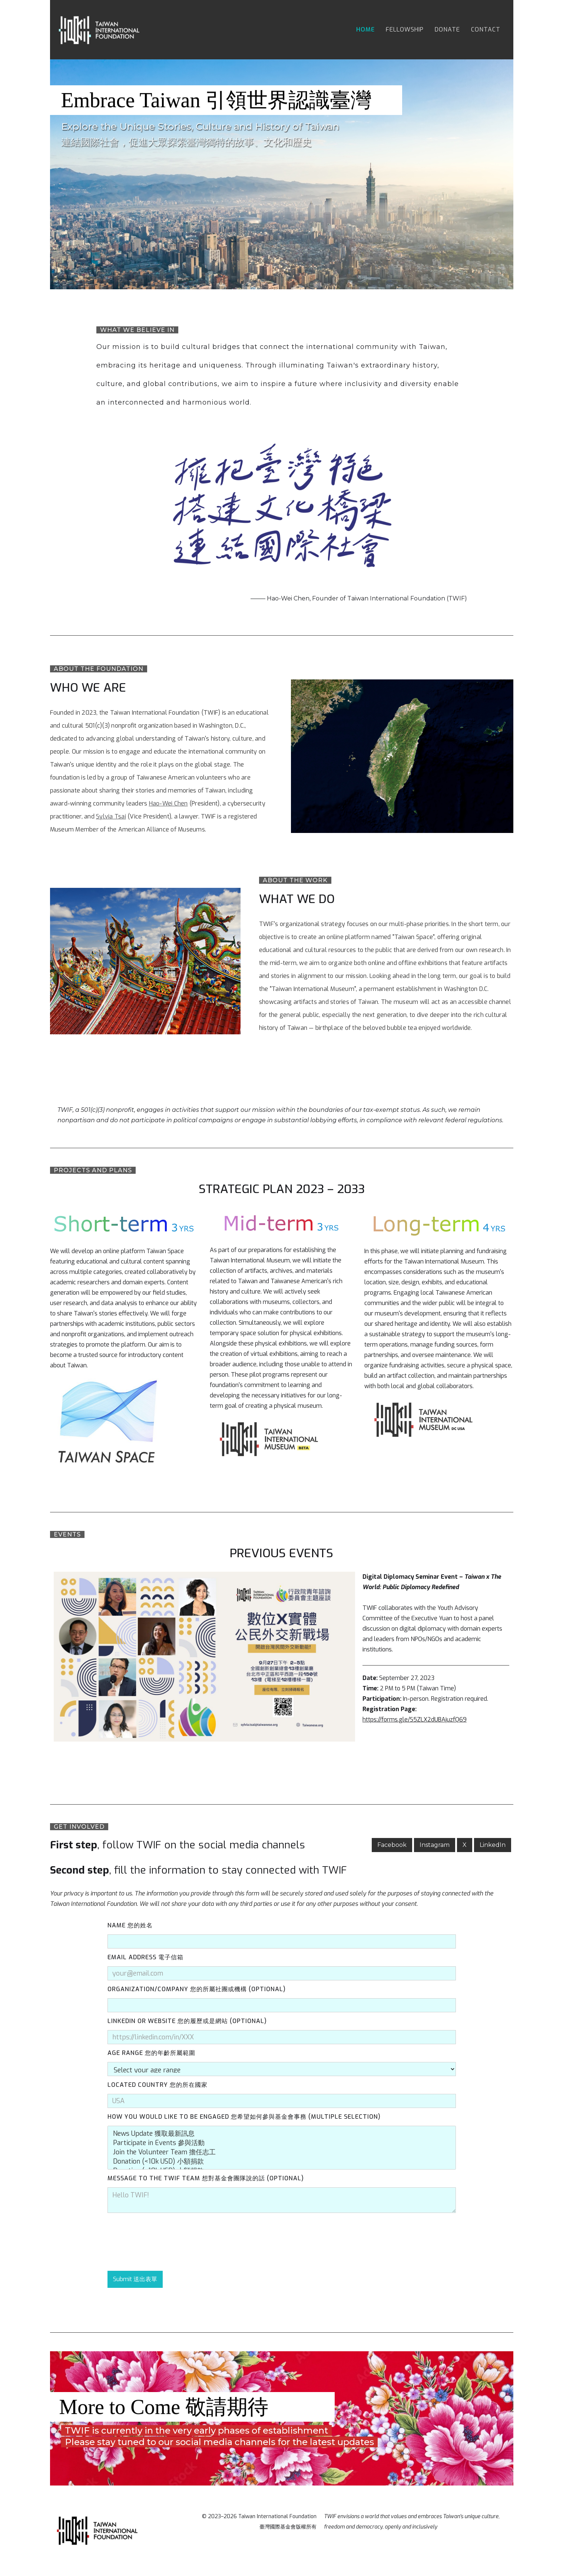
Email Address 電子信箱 (145, 1957)
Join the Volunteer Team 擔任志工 (281, 2152)
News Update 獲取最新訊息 (281, 2133)
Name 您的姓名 (130, 1925)
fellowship (405, 29)
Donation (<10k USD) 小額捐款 (281, 2161)
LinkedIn (493, 1844)
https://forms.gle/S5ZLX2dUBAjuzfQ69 (414, 1719)
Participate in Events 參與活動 (281, 2143)
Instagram (435, 1844)
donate (447, 29)
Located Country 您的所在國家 (157, 2085)
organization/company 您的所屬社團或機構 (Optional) (196, 1989)
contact (485, 29)
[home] (100, 29)
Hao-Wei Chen (168, 803)
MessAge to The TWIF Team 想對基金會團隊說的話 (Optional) (205, 2178)
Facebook (392, 1844)
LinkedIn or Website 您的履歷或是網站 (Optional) (187, 2021)
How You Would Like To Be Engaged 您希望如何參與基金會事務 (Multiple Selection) (244, 2117)
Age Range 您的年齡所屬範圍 (151, 2053)
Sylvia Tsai (111, 816)
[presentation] (163, 2242)
